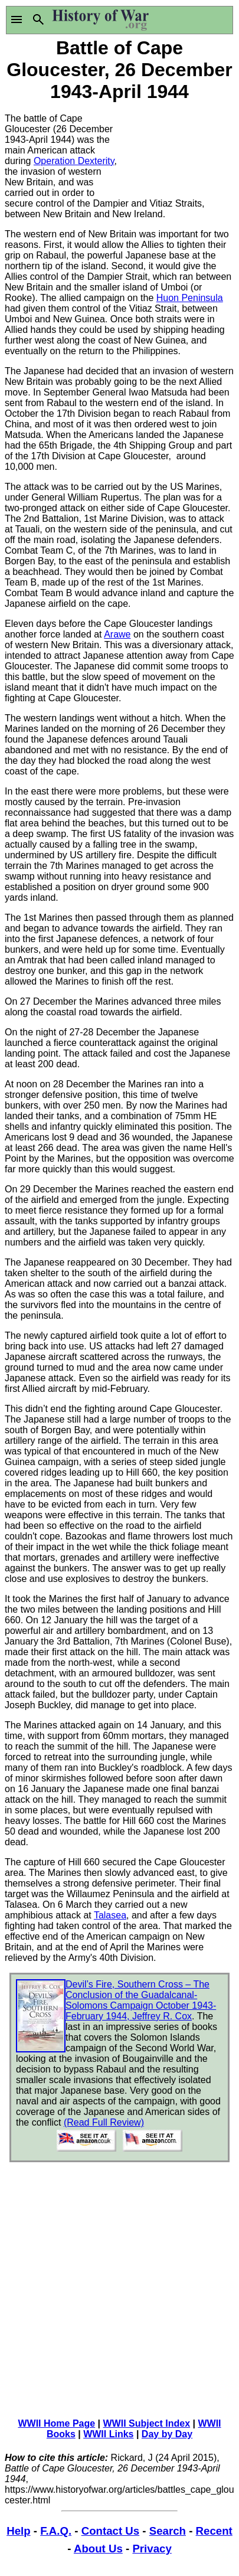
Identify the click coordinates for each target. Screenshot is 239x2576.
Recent (214, 2531)
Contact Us (110, 2531)
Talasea (110, 1915)
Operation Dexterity (74, 161)
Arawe (117, 634)
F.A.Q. (55, 2531)
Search (167, 2531)
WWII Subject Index (147, 2423)
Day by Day (167, 2434)
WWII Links (108, 2434)
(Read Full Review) (104, 2122)
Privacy (151, 2548)
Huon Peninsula (189, 298)
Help (18, 2531)
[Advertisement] (177, 148)
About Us (98, 2548)
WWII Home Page (56, 2423)
